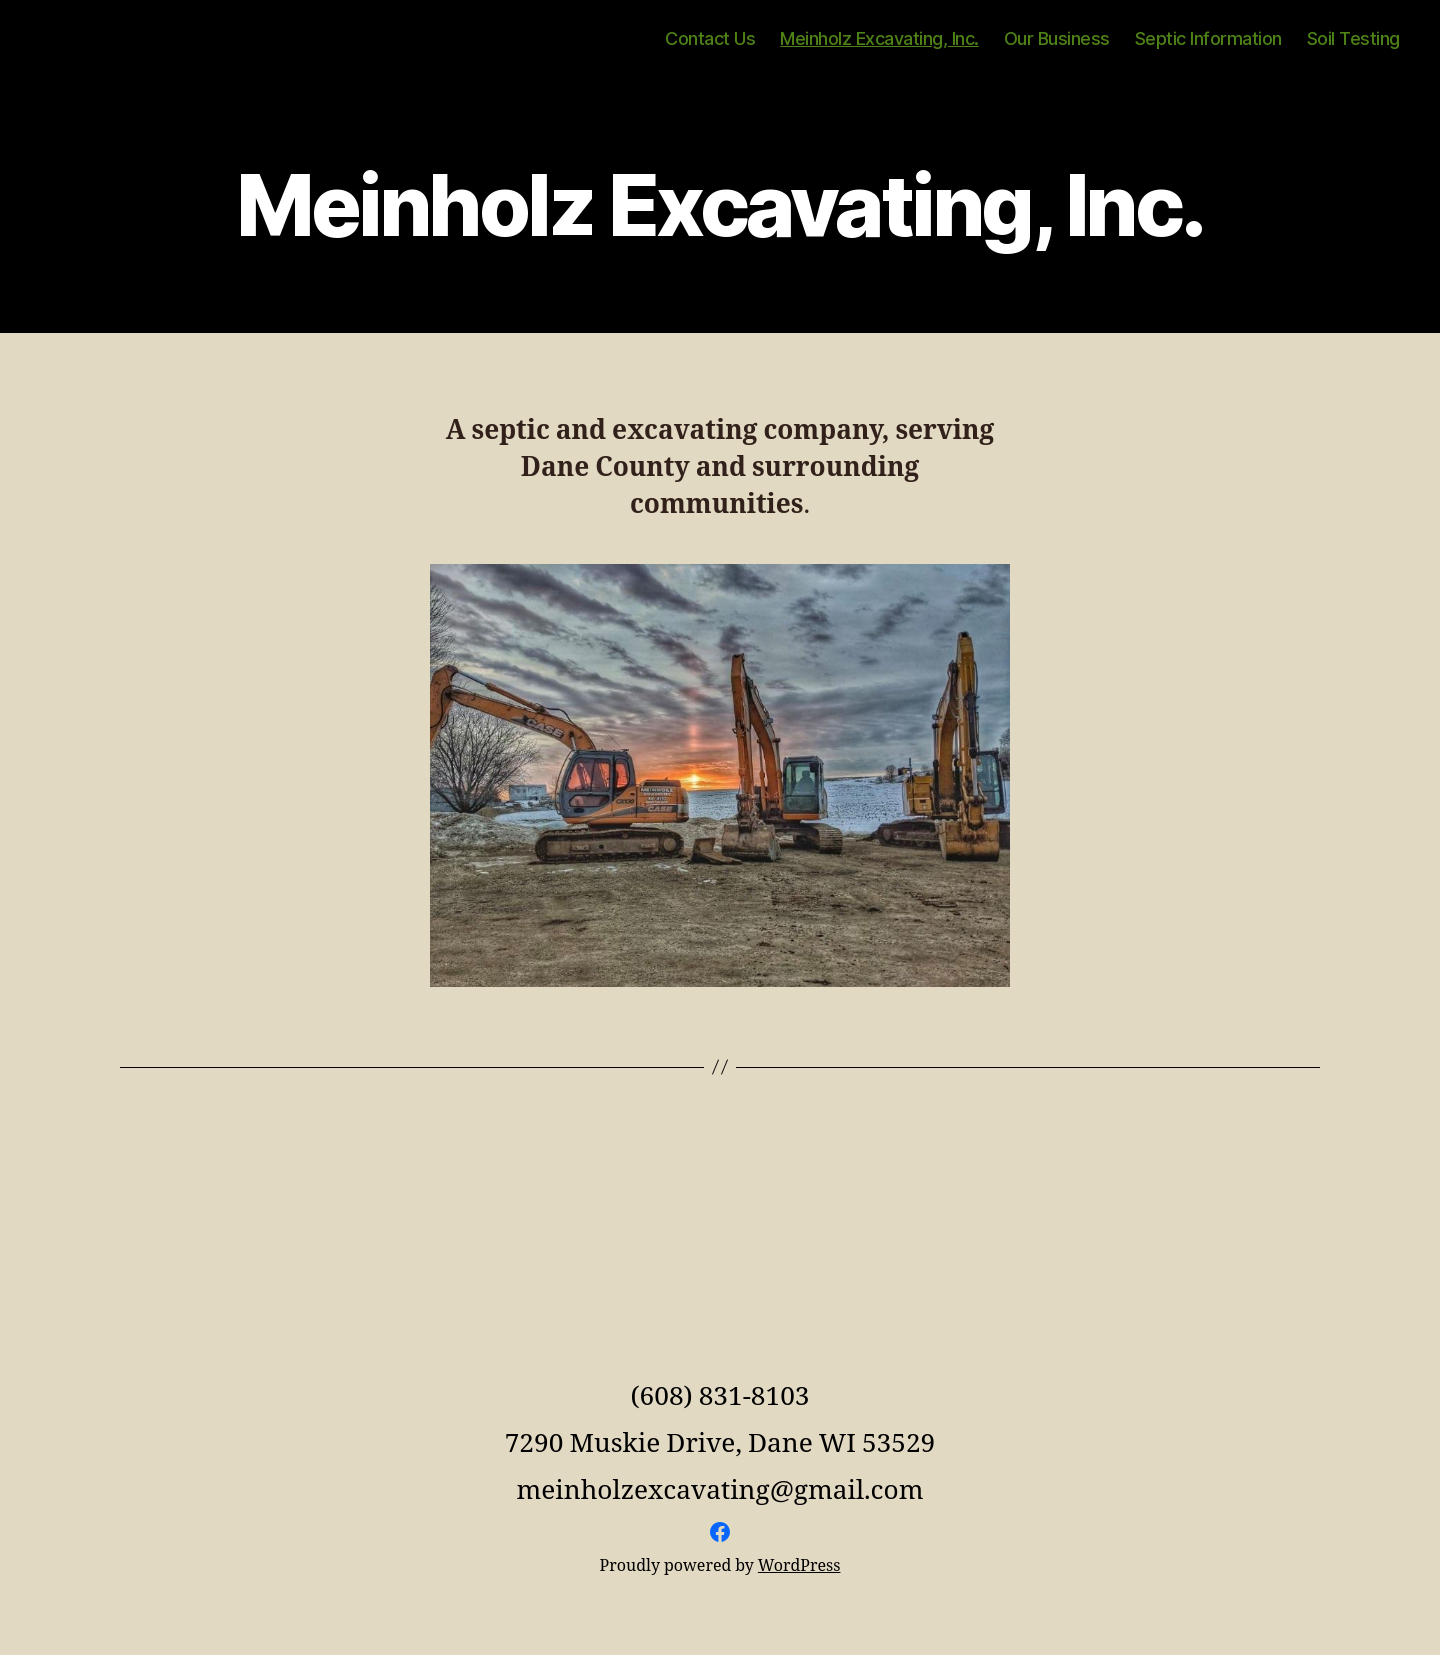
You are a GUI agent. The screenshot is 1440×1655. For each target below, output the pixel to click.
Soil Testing (1353, 38)
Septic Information (1208, 38)
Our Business (1057, 38)
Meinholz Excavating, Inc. (879, 38)
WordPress (799, 1566)
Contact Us (710, 38)
